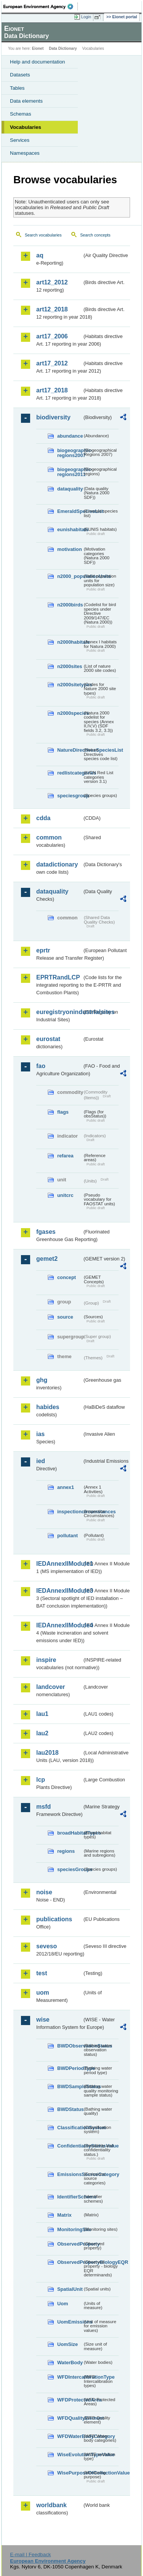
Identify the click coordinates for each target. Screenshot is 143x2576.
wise (43, 2019)
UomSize (67, 2344)
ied (40, 1461)
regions (66, 1851)
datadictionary (57, 864)
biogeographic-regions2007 (69, 453)
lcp (40, 1779)
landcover (50, 1687)
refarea (65, 1156)
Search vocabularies (43, 235)
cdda (43, 818)
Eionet (38, 48)
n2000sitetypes (69, 684)
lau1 (42, 1714)
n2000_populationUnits (69, 576)
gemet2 (47, 1258)
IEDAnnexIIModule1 (59, 1563)
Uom (62, 2303)
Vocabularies (25, 127)
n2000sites (69, 666)
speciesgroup (69, 795)
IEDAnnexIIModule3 (59, 1590)
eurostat (48, 1039)
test (41, 1973)
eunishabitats (69, 529)
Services (19, 140)
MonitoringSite (69, 2229)
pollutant (67, 1535)
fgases (46, 1231)
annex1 (65, 1487)
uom (42, 1992)
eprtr (43, 950)
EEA (40, 6)
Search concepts (95, 235)
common (49, 837)
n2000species (69, 713)
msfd (43, 1806)
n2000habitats (69, 642)
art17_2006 (52, 336)
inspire (46, 1660)
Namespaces (25, 153)
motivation (69, 549)
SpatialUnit (69, 2289)
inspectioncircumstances (69, 1511)
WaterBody (69, 2362)
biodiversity (53, 417)
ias (40, 1434)
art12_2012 (52, 282)
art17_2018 (52, 390)
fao (40, 1066)
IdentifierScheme (69, 2197)
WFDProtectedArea (69, 2400)
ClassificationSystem (69, 2127)
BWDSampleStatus (69, 2086)
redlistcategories (69, 773)
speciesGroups (69, 1869)
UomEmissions (69, 2322)
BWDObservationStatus (69, 2046)
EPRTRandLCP (58, 977)
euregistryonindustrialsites (59, 1012)
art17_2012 (52, 363)
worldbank (51, 2505)
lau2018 (47, 1752)
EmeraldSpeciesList (69, 511)
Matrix (64, 2215)
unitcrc (65, 1195)
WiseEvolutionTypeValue (69, 2454)
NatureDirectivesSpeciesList (69, 750)
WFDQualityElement (69, 2418)
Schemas (20, 114)
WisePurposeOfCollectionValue (69, 2473)
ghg (41, 1380)
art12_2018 (52, 309)
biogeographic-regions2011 (69, 472)
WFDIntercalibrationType (69, 2377)
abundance (69, 436)
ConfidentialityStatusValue (69, 2146)
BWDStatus (69, 2109)
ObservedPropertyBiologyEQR (69, 2262)
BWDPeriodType (69, 2068)
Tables (17, 88)
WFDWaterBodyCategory (69, 2436)
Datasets (20, 75)
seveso (46, 1946)
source (65, 1317)
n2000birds (69, 605)
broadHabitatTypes (69, 1833)
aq (39, 255)
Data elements (26, 101)
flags (63, 1112)
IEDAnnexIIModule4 (59, 1625)
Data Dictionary (63, 48)
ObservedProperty (69, 2244)
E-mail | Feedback (30, 2554)
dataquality (69, 489)
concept (66, 1277)
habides (47, 1407)
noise (44, 1892)
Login (86, 16)
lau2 (42, 1733)
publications (54, 1919)
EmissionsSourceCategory (69, 2174)
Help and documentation (37, 62)
